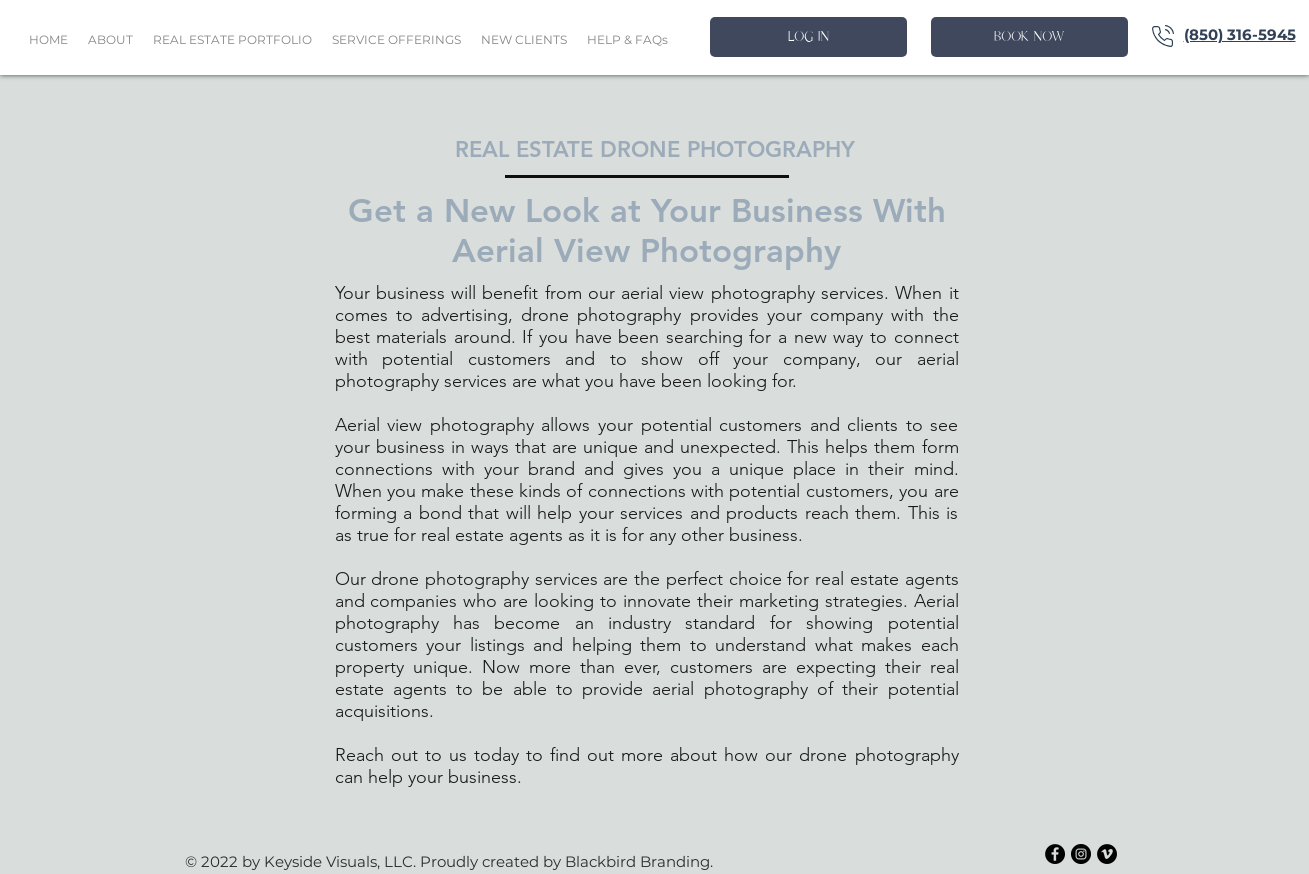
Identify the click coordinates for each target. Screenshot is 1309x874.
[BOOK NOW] (1029, 37)
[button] (232, 40)
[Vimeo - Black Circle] (1107, 854)
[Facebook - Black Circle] (1055, 854)
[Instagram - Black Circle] (1081, 854)
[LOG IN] (808, 37)
